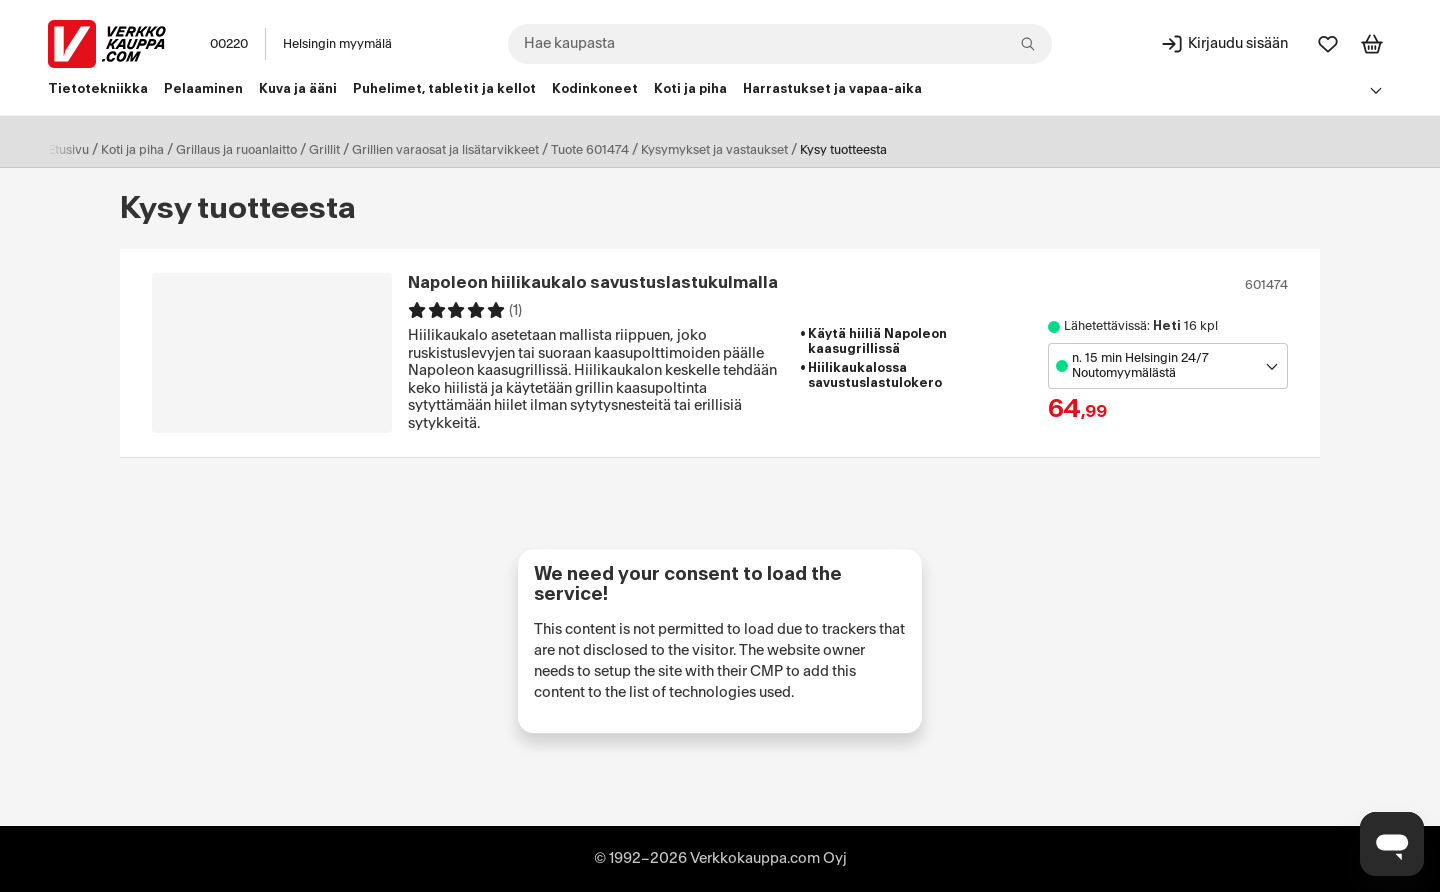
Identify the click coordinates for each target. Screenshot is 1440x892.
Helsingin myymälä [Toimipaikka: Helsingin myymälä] (337, 44)
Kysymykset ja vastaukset (714, 150)
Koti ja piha (132, 150)
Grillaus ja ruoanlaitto (236, 150)
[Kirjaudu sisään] (1224, 44)
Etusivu (68, 150)
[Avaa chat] (1392, 844)
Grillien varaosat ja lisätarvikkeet (445, 150)
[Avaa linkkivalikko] (1376, 90)
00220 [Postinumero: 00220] (229, 44)
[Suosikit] (1328, 44)
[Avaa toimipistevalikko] (1168, 366)
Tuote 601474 (590, 150)
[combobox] (780, 44)
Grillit (324, 150)
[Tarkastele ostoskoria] (1372, 44)
